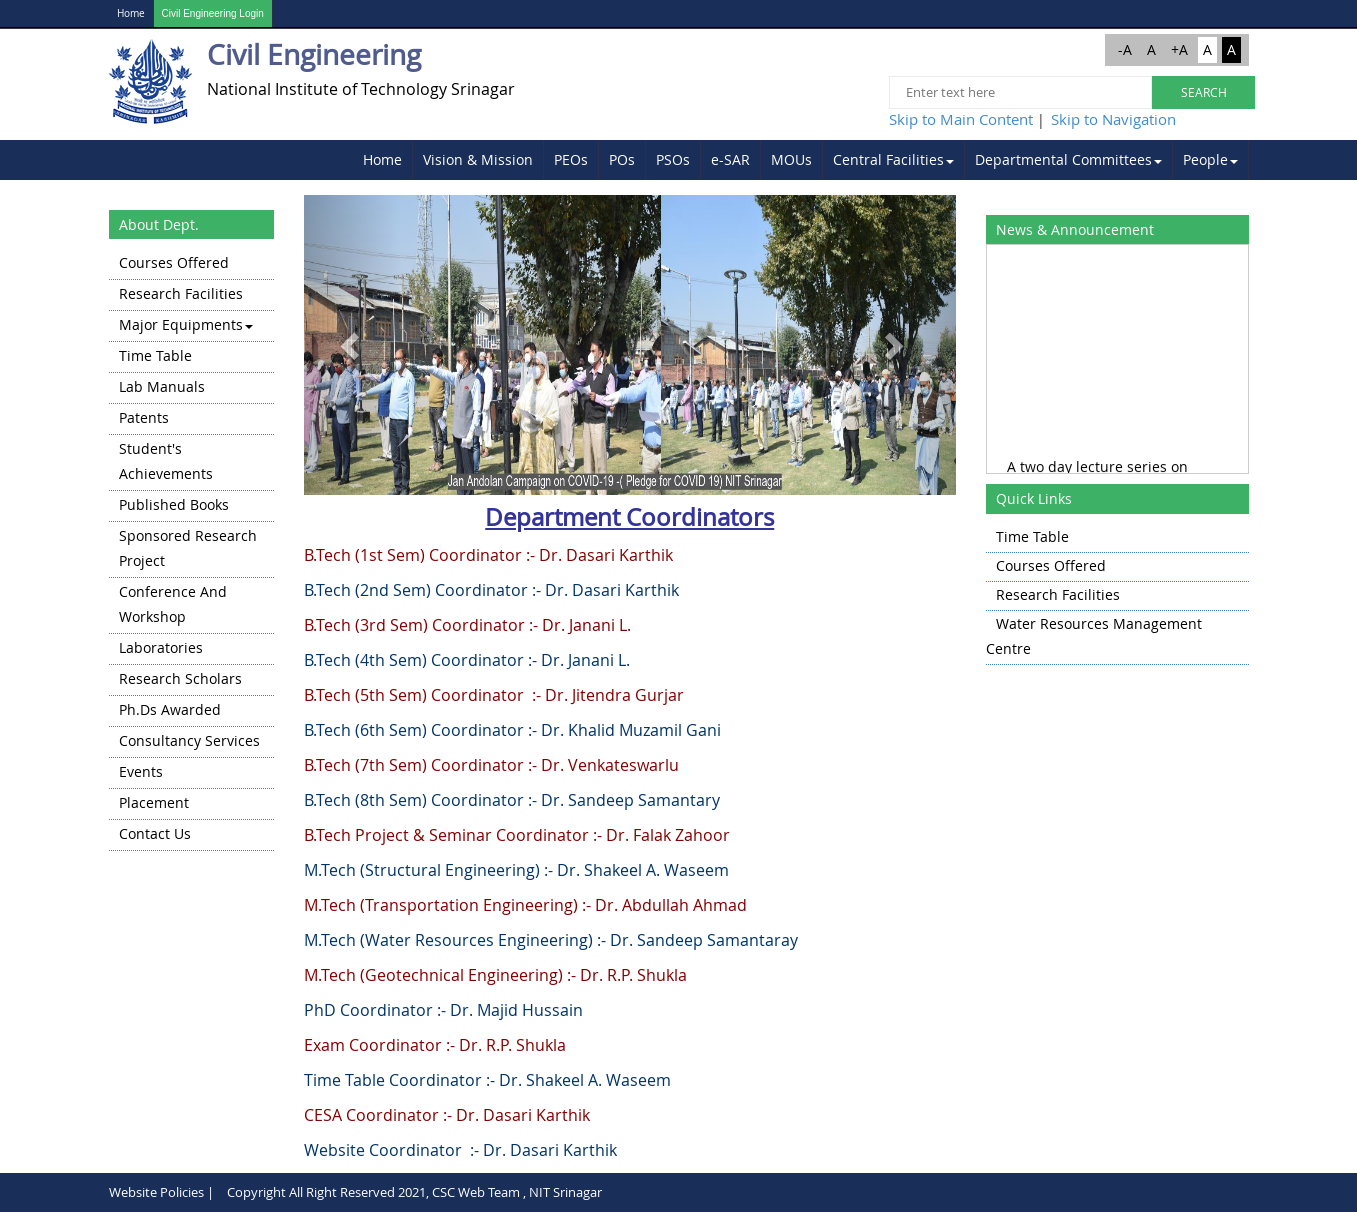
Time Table (155, 355)
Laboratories (161, 647)
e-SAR (730, 159)
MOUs (791, 159)
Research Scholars (180, 678)
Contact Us (155, 833)
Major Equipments (186, 324)
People (1210, 159)
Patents (144, 417)
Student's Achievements (166, 461)
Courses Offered (174, 262)
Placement (154, 802)
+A (1179, 49)
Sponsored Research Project (188, 548)
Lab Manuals (162, 386)
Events (141, 771)
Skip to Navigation (1113, 119)
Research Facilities (181, 293)
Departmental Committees (1068, 159)
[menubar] (801, 160)
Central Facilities (893, 159)
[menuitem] (383, 160)
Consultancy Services (189, 740)
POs (622, 159)
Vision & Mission (478, 159)
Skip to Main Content (961, 119)
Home (131, 13)
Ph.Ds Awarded (170, 709)
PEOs (571, 159)
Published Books (174, 504)
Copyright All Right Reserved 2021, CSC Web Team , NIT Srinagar (414, 1192)
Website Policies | (161, 1192)
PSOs (673, 159)
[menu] (191, 550)
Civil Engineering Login (213, 13)
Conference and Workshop (173, 604)
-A (1125, 49)
